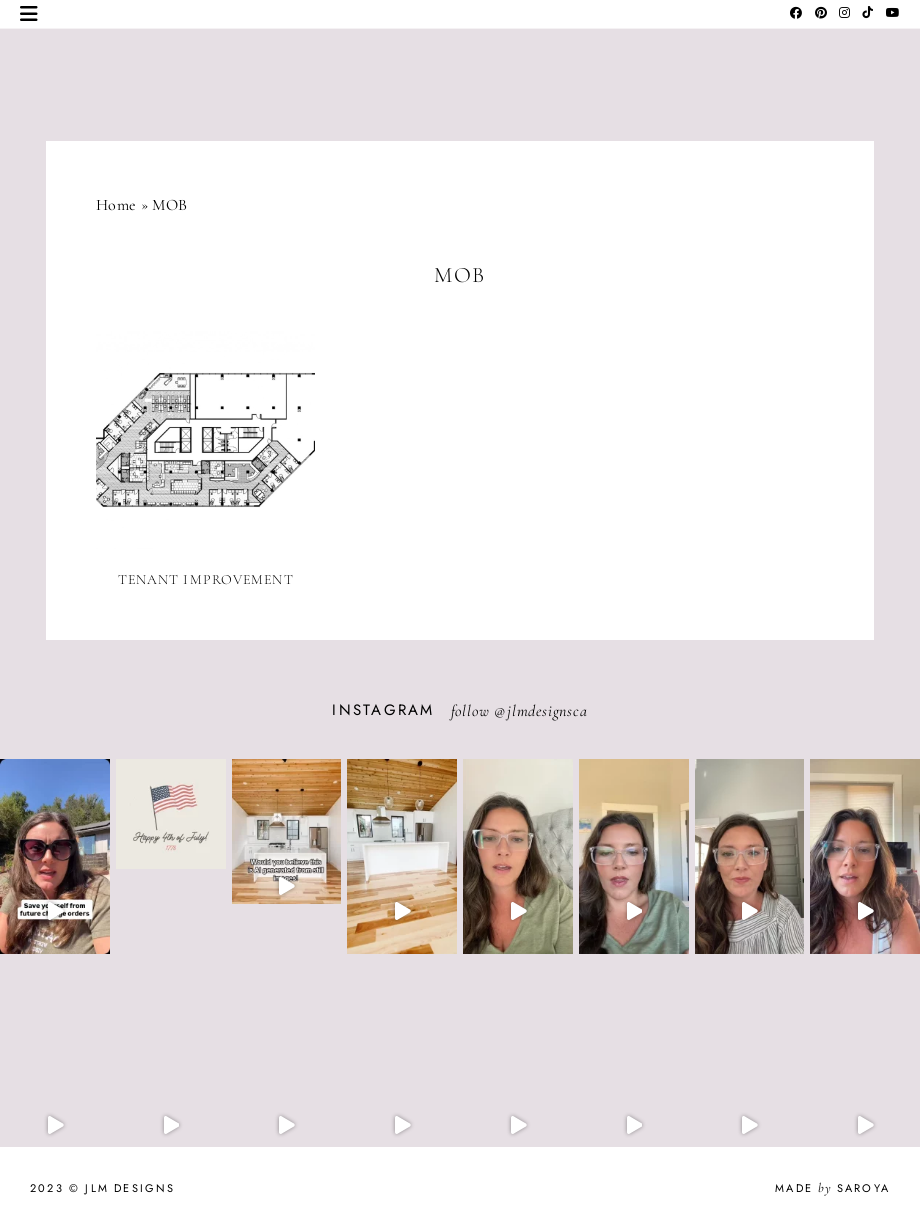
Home (116, 205)
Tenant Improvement (206, 579)
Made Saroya (832, 1188)
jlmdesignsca (547, 711)
